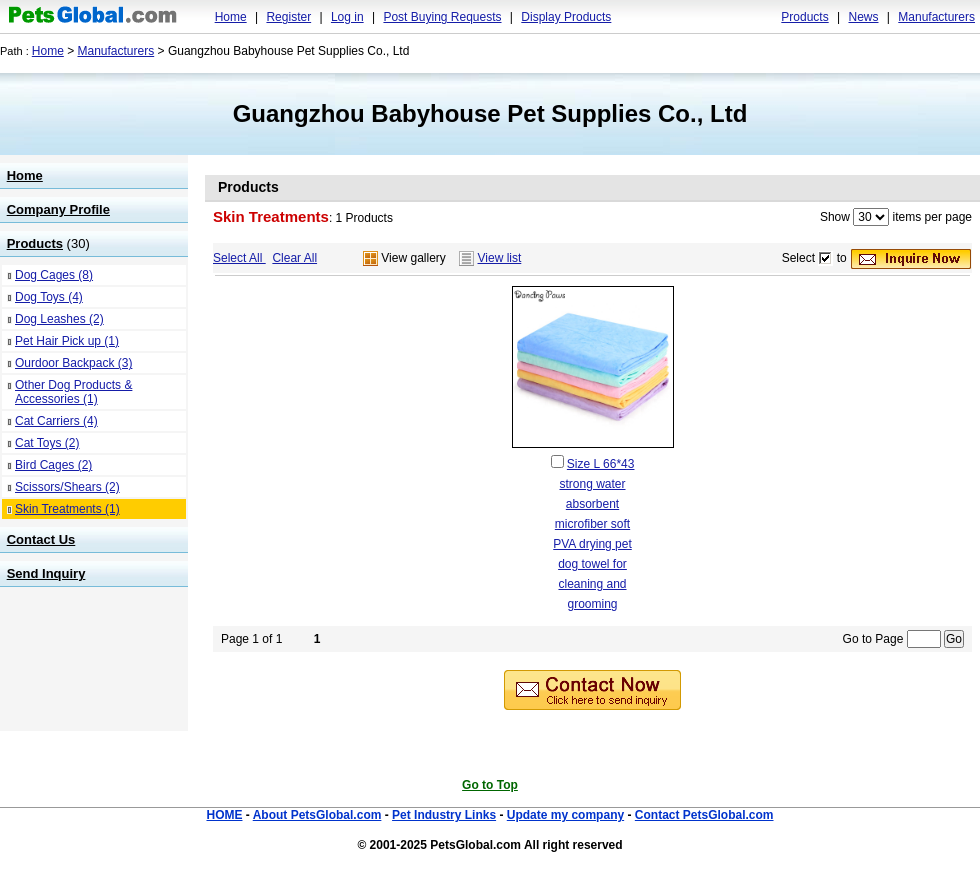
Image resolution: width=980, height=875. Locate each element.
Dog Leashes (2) (59, 319)
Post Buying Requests (442, 17)
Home (231, 17)
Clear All (294, 258)
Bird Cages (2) (53, 465)
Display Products (566, 17)
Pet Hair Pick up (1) (67, 341)
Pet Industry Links (444, 815)
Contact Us (41, 539)
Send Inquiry (46, 573)
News (863, 17)
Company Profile (58, 209)
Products (804, 17)
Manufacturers (936, 17)
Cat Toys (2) (47, 443)
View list (500, 258)
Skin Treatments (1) (67, 509)
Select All (239, 258)
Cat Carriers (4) (56, 421)
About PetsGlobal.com (317, 815)
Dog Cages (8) (54, 275)
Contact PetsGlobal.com (704, 815)
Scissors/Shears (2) (67, 487)
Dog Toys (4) (49, 297)
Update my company (565, 815)
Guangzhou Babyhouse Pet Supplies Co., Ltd (490, 113)
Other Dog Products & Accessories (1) (73, 392)
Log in (347, 17)
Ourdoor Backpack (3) (73, 363)
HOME (224, 815)
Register (288, 17)
